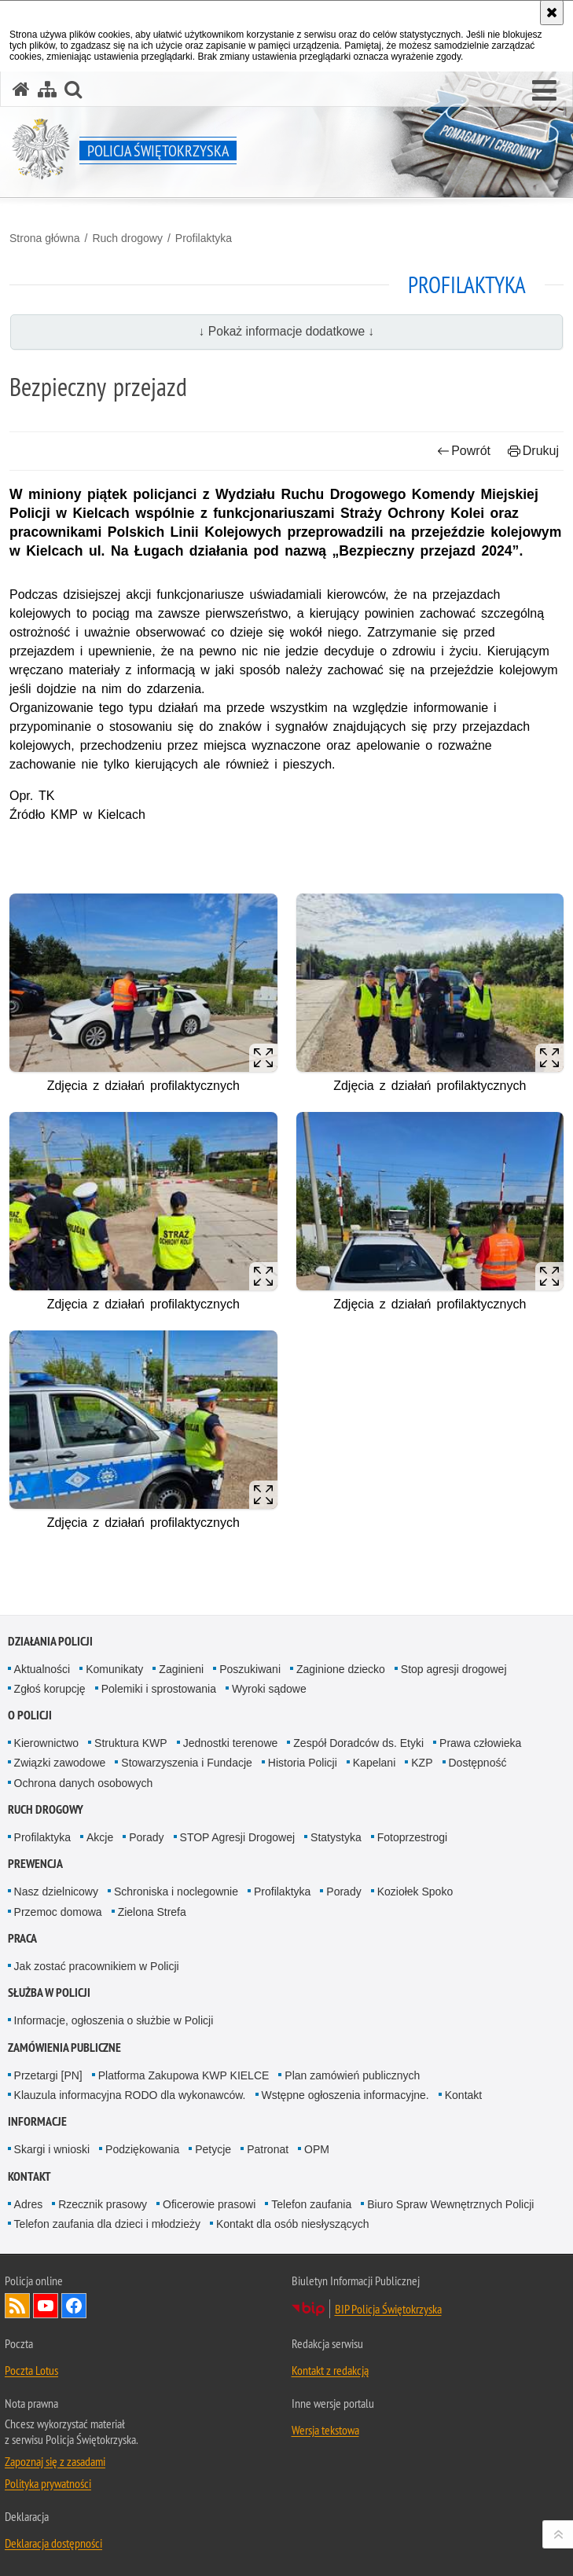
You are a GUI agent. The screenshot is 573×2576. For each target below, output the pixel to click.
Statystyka (336, 1837)
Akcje (99, 1837)
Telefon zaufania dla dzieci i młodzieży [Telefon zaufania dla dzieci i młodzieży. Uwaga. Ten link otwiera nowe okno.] (107, 2224)
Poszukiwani (250, 1669)
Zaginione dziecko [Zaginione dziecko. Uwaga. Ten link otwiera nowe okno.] (340, 1669)
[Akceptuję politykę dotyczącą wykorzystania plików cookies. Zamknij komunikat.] (552, 12)
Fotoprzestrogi (412, 1837)
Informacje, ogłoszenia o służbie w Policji (114, 2020)
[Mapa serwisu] (47, 89)
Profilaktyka (203, 238)
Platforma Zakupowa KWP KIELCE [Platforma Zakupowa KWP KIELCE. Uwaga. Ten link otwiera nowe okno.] (184, 2075)
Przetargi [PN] (48, 2075)
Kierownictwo (46, 1743)
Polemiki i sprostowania (158, 1688)
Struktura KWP (130, 1743)
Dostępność (478, 1762)
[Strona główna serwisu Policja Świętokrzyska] (21, 89)
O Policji (30, 1715)
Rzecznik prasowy (102, 2204)
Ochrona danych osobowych (83, 1783)
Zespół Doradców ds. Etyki (358, 1743)
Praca (22, 1938)
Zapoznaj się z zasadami (55, 2461)
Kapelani (374, 1762)
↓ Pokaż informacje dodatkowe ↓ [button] (287, 331)
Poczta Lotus (31, 2370)
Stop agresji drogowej (454, 1669)
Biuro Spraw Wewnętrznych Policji (450, 2204)
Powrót (463, 450)
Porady (146, 1837)
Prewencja (35, 1863)
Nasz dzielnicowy (56, 1891)
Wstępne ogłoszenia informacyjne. (345, 2095)
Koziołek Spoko (415, 1891)
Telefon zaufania (311, 2204)
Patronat (267, 2149)
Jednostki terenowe (230, 1743)
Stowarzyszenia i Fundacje (186, 1762)
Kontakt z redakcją (330, 2370)
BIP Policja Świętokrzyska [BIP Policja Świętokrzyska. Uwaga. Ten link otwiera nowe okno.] (388, 2309)
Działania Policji (50, 1641)
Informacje (37, 2121)
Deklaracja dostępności (53, 2543)
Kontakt (463, 2095)
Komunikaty (114, 1669)
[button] (544, 91)
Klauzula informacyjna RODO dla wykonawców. (130, 2095)
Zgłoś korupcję (50, 1688)
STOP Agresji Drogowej (238, 1837)
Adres (28, 2204)
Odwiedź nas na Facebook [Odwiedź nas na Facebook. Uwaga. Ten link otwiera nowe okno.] (73, 2305)
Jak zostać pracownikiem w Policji (96, 1966)
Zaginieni (181, 1669)
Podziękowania (142, 2149)
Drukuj (533, 450)
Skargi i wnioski (52, 2149)
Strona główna (44, 238)
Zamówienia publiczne (64, 2047)
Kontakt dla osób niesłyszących (292, 2224)
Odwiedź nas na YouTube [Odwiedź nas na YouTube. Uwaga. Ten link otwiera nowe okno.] (45, 2305)
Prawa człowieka (480, 1743)
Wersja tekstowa (325, 2430)
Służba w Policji (49, 1992)
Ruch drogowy (127, 238)
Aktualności (42, 1669)
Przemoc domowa (58, 1912)
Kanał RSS (17, 2305)
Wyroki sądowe (269, 1688)
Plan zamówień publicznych (352, 2075)
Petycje (213, 2149)
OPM (316, 2149)
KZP (421, 1762)
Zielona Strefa (152, 1912)
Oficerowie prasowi (209, 2204)
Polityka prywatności (48, 2483)
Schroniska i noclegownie (176, 1891)
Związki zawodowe (60, 1762)
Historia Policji (302, 1762)
